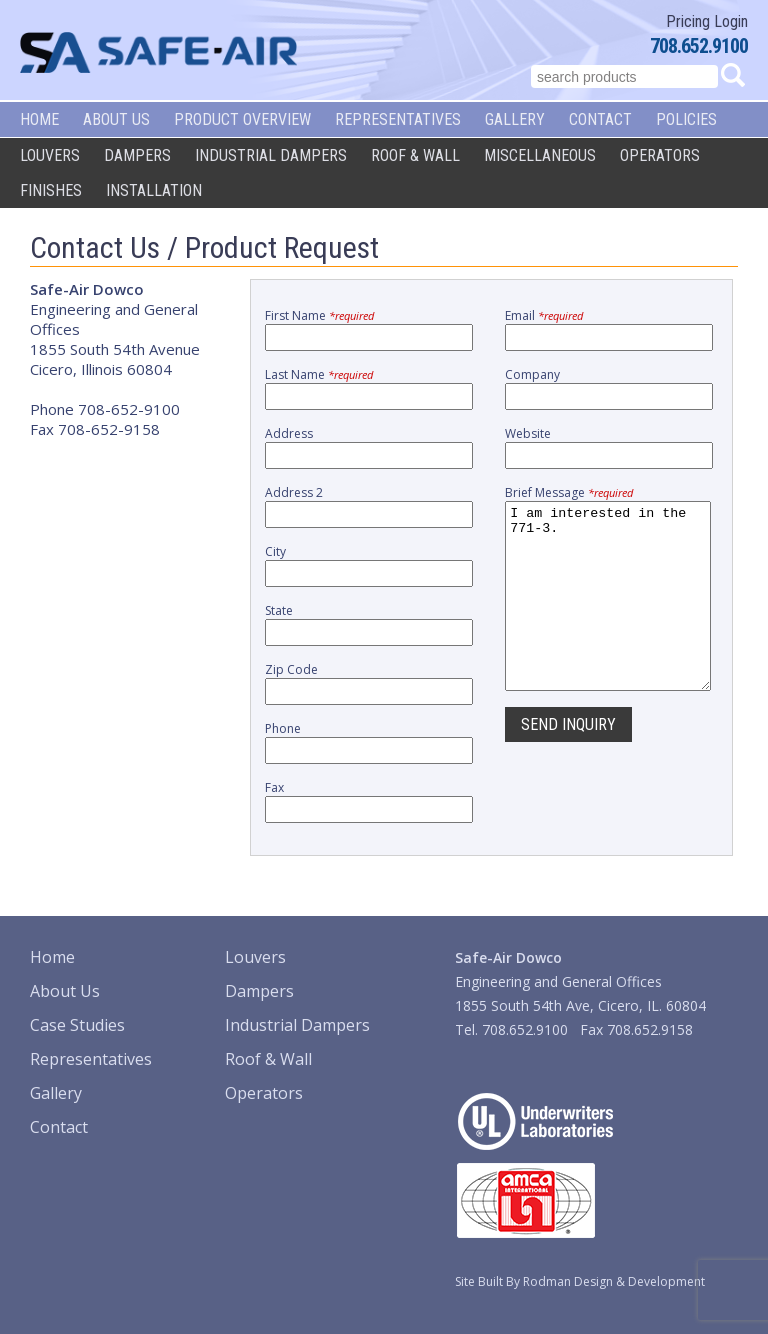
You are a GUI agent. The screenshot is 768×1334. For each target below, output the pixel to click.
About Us (116, 119)
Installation (154, 190)
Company (532, 374)
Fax (274, 787)
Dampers (137, 155)
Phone (283, 728)
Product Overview (242, 119)
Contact (600, 119)
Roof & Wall (415, 155)
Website (528, 433)
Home (39, 119)
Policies (686, 119)
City (275, 551)
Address (289, 433)
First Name (319, 315)
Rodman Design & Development (614, 1281)
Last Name (319, 374)
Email (544, 315)
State (279, 610)
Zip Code (291, 669)
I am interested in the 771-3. (608, 614)
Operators (660, 155)
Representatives (398, 119)
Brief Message (569, 492)
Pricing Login (707, 21)
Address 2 (294, 492)
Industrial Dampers (271, 155)
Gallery (515, 119)
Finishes (51, 190)
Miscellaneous (540, 155)
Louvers (50, 155)
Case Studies (77, 1025)
